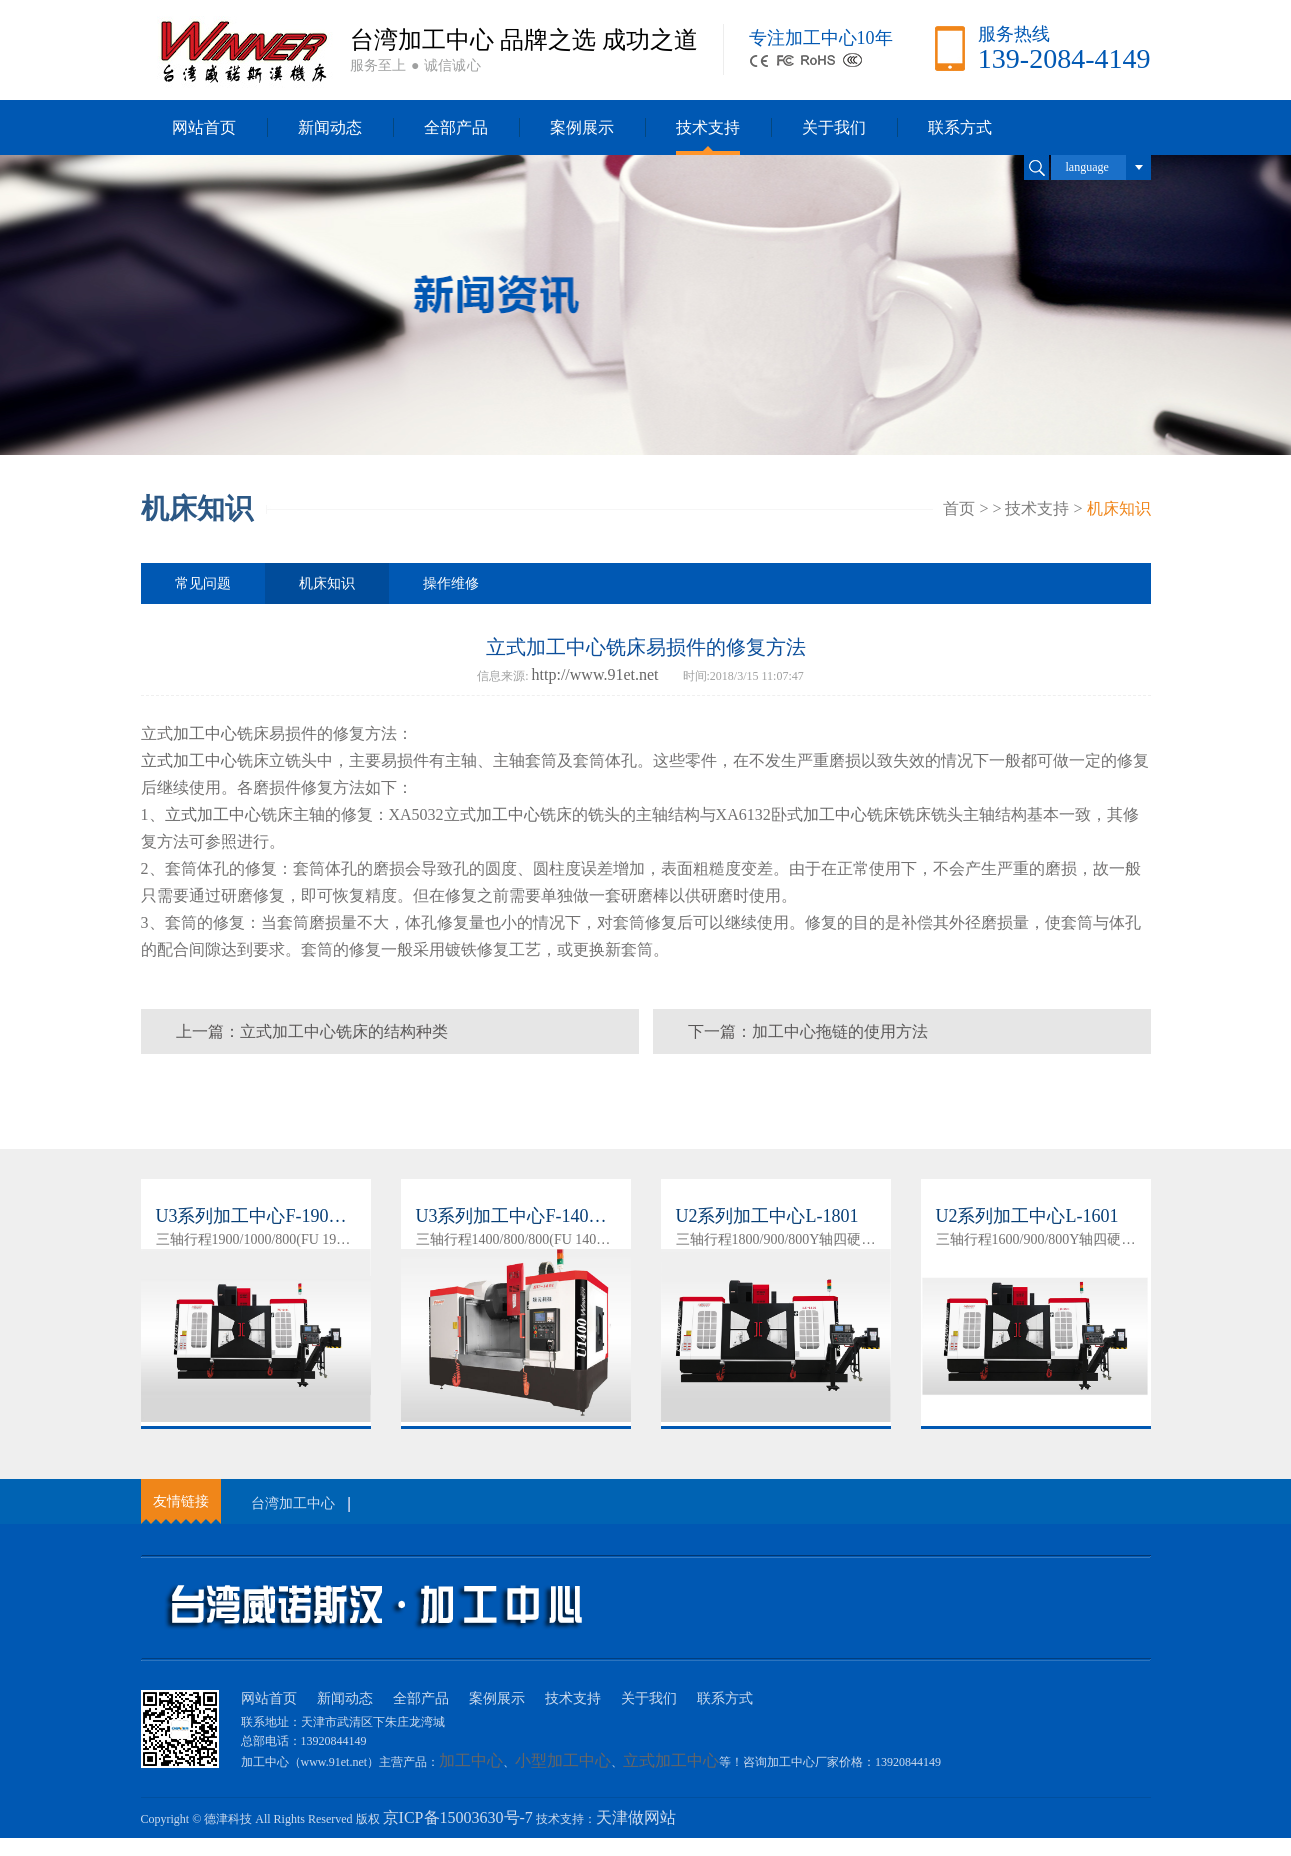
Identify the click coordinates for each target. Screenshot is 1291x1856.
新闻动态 (330, 127)
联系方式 (960, 127)
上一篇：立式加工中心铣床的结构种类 (312, 1031)
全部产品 (456, 127)
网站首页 (204, 127)
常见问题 (203, 583)
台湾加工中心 (293, 1503)
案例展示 (582, 127)
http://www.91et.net (595, 674)
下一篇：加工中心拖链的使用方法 (808, 1031)
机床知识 (1119, 508)
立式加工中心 (189, 760)
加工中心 (205, 733)
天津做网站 (636, 1817)
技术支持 (708, 127)
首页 (959, 508)
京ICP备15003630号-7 (458, 1817)
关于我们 (834, 127)
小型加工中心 (563, 1760)
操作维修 (451, 583)
